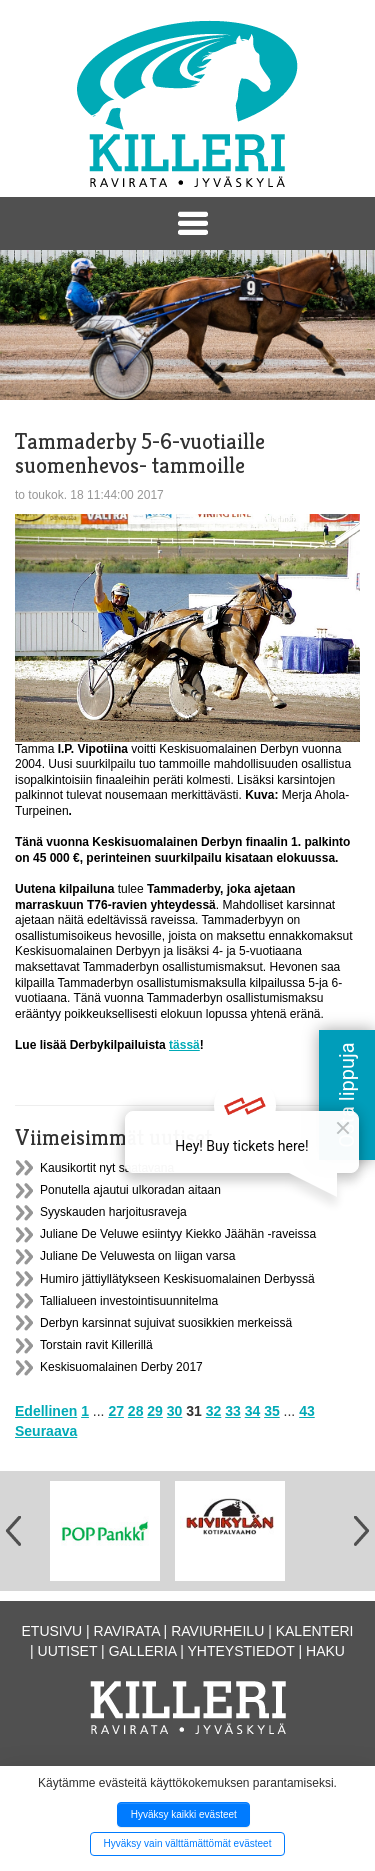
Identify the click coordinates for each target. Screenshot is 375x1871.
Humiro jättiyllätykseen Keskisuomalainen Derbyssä (177, 1279)
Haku (325, 1651)
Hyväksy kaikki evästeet (184, 1814)
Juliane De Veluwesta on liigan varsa (137, 1256)
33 (233, 1411)
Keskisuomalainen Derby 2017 (121, 1367)
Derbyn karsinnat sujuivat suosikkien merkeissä (166, 1323)
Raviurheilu (217, 1631)
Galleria (143, 1651)
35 (272, 1411)
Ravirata (127, 1631)
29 (155, 1411)
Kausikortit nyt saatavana (107, 1168)
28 (136, 1411)
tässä (184, 1045)
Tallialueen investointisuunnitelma (129, 1301)
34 (253, 1411)
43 (307, 1411)
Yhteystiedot (241, 1651)
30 (175, 1411)
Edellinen (46, 1411)
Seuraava (46, 1431)
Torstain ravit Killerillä (96, 1345)
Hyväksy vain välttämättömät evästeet (188, 1843)
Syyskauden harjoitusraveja (113, 1212)
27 (116, 1411)
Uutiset (68, 1651)
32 (214, 1411)
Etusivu (52, 1631)
